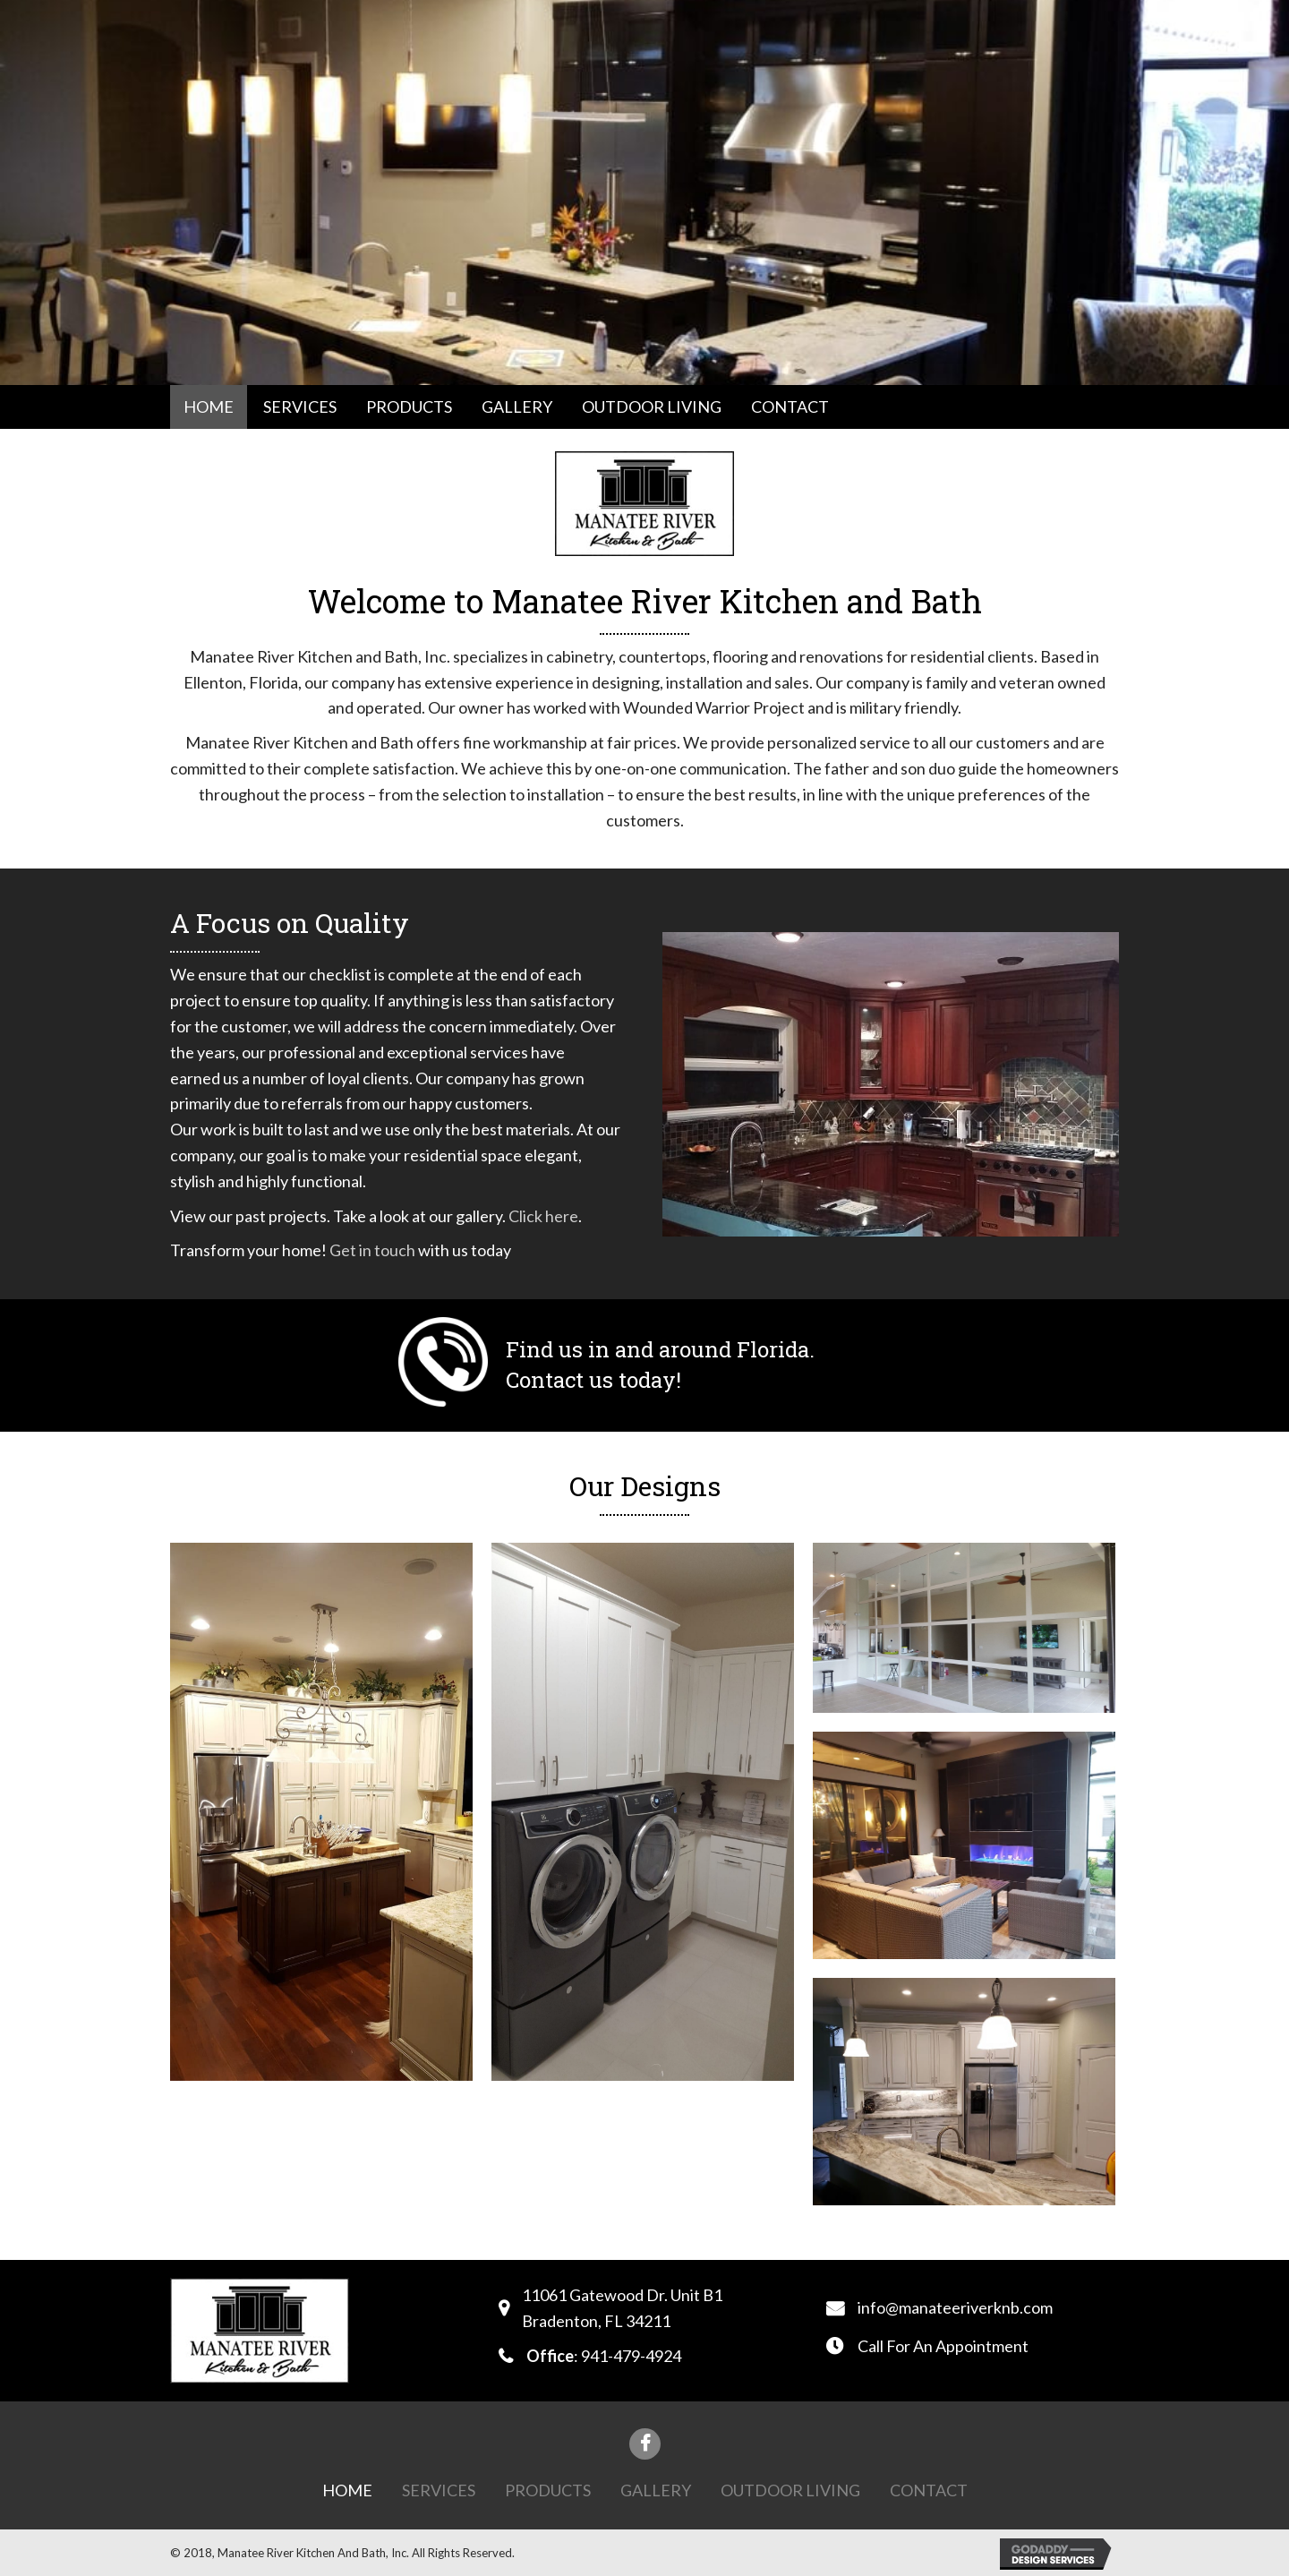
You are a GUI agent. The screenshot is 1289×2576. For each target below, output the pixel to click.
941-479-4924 (631, 2356)
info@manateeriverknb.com (955, 2307)
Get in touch (372, 1250)
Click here (543, 1216)
